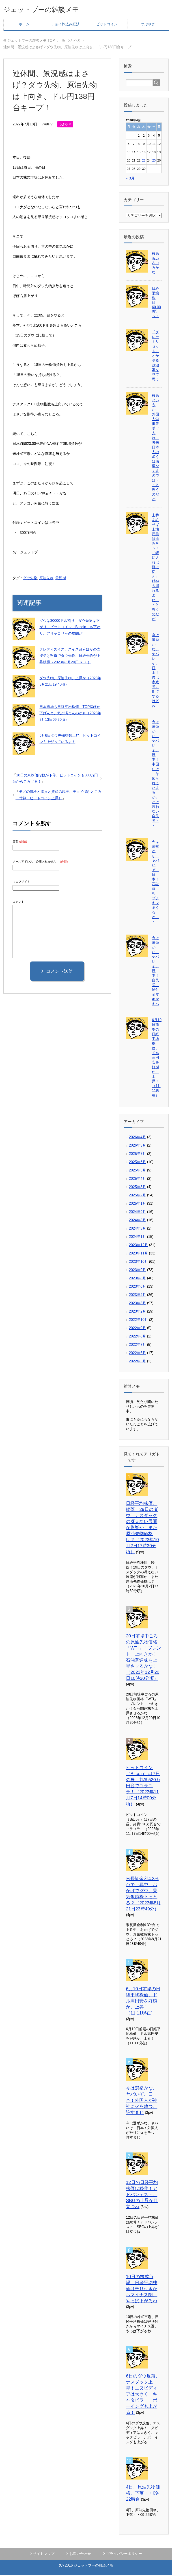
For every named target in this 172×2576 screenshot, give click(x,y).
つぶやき (148, 25)
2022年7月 (137, 1346)
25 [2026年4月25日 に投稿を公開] (154, 161)
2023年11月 (138, 1254)
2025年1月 (137, 1204)
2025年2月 (137, 1196)
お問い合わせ (80, 2555)
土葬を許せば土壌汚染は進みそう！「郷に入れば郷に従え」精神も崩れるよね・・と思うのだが (155, 568)
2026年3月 (137, 1146)
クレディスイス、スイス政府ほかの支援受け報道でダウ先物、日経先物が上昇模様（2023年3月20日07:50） (69, 657)
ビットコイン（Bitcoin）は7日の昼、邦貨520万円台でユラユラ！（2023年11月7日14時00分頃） (143, 1786)
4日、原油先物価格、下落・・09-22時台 (143, 2494)
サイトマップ (43, 2555)
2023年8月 (137, 1279)
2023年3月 (137, 1304)
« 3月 (130, 179)
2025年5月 (137, 1171)
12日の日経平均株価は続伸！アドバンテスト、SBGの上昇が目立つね (142, 2195)
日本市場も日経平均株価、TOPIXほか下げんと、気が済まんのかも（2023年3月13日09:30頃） (70, 714)
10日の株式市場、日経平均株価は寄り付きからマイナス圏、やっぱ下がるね (141, 2289)
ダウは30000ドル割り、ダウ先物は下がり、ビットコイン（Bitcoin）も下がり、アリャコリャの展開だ (69, 628)
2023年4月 (137, 1296)
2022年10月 (138, 1321)
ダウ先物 (30, 579)
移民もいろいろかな (155, 264)
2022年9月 (137, 1329)
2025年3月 (137, 1188)
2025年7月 (137, 1155)
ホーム (24, 25)
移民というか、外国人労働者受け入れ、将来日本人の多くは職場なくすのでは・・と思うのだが (155, 448)
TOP (31, 42)
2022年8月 (137, 1337)
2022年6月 (137, 1354)
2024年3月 (137, 1229)
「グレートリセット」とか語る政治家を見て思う (155, 356)
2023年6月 (137, 1287)
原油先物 (46, 579)
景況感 (60, 579)
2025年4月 (137, 1180)
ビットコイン (107, 25)
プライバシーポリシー (124, 2555)
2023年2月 (137, 1312)
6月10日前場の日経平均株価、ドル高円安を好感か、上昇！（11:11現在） (156, 1058)
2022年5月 (137, 1362)
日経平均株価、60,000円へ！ (156, 303)
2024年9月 (137, 1213)
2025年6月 (137, 1163)
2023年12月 (138, 1246)
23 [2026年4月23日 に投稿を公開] (144, 161)
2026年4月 (137, 1138)
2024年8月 (137, 1221)
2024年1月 (137, 1238)
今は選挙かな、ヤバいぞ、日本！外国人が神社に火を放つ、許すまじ (141, 2101)
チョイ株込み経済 (65, 25)
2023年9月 (137, 1271)
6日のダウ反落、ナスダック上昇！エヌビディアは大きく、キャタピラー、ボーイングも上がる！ (143, 2395)
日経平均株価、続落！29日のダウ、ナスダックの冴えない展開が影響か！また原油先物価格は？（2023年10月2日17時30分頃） (142, 1528)
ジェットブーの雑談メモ (48, 9)
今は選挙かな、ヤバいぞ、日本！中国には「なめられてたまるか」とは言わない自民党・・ (155, 774)
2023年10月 (138, 1263)
